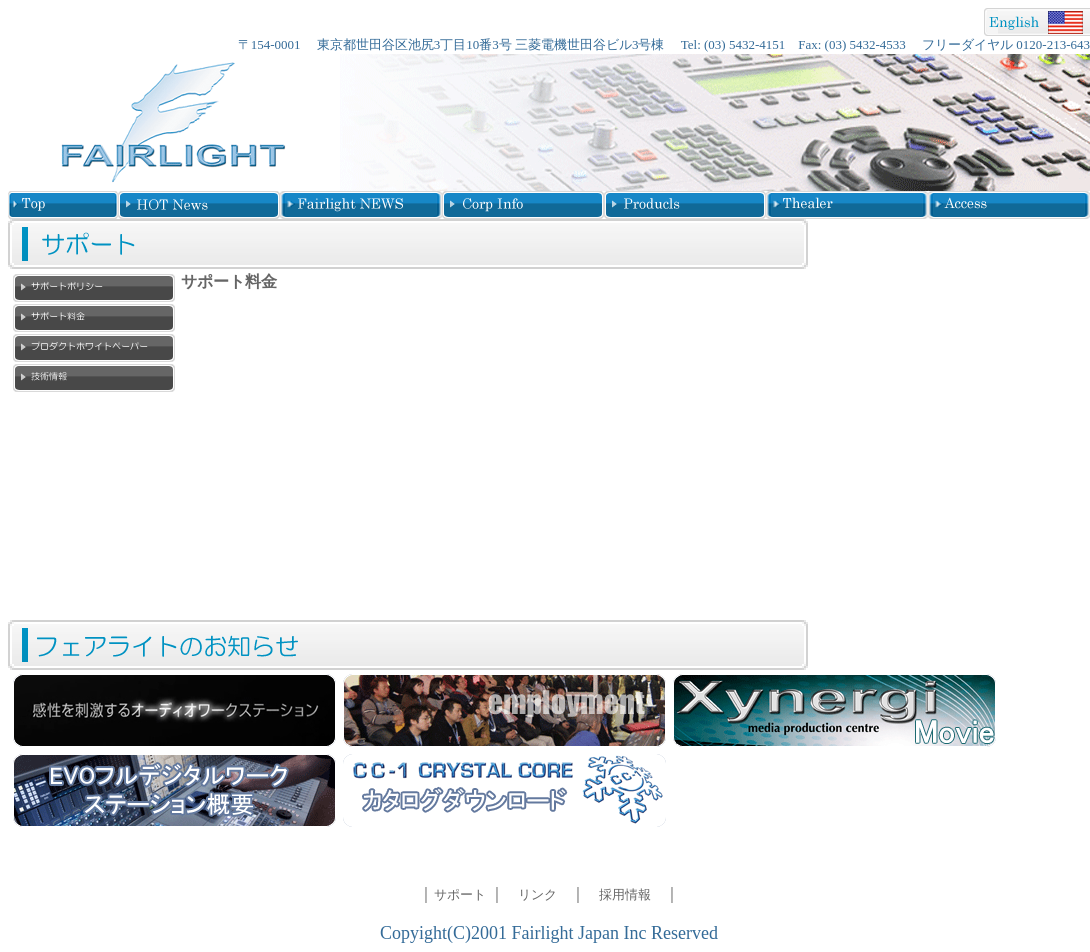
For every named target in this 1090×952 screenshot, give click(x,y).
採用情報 (625, 894)
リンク (537, 894)
